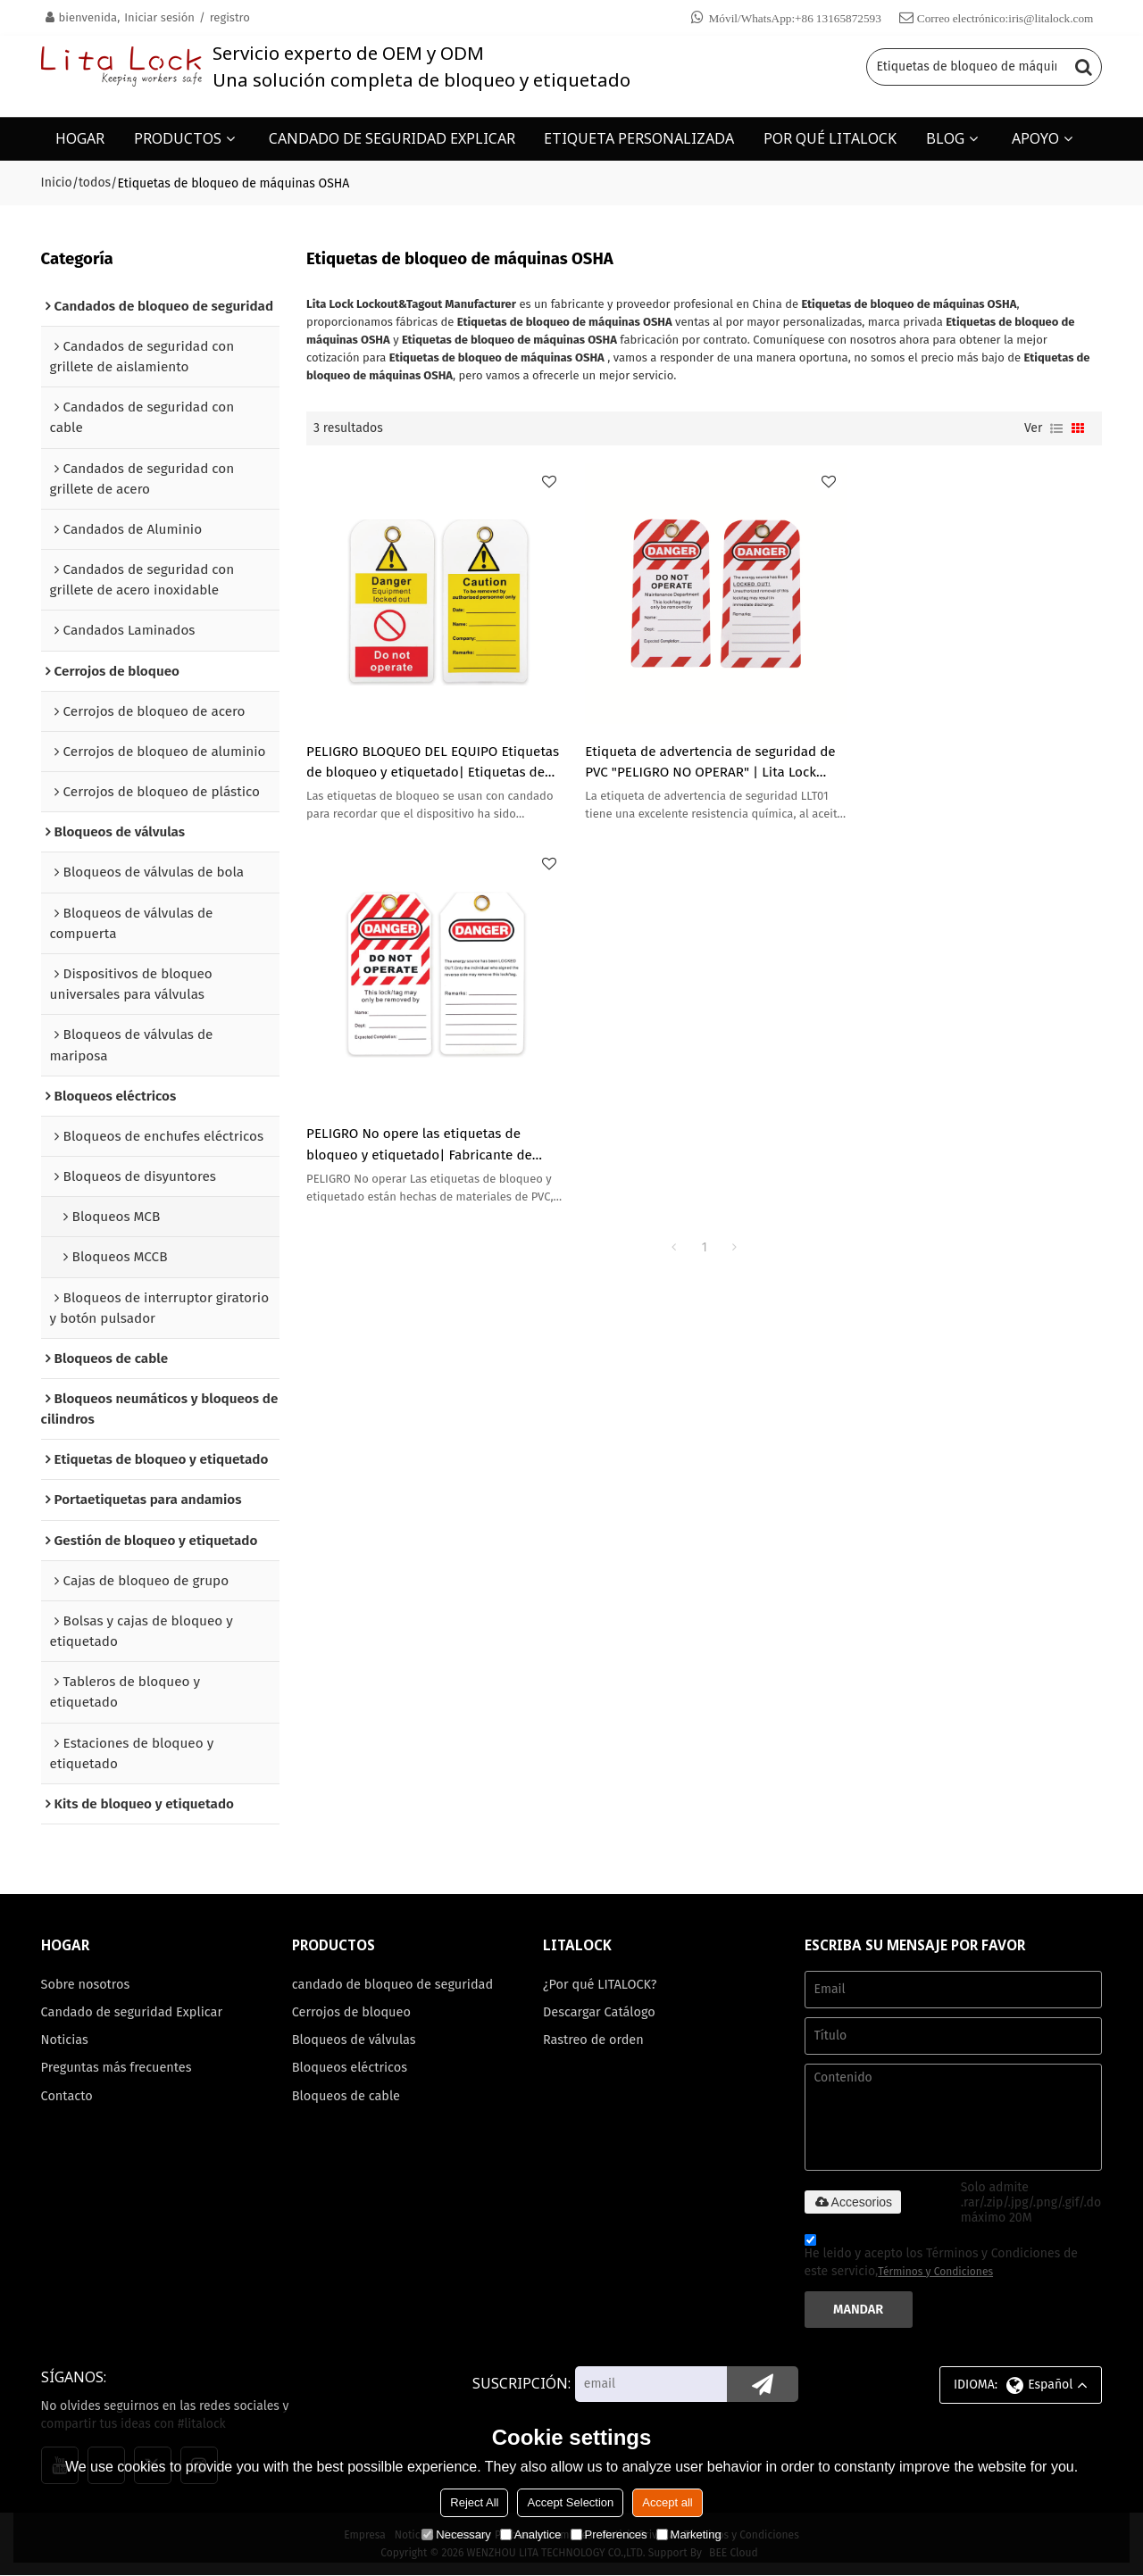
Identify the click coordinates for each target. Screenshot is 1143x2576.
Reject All (474, 2502)
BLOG (945, 138)
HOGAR (79, 138)
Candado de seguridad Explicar (132, 2012)
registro (230, 17)
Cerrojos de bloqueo (352, 2012)
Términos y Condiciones (935, 2271)
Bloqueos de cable (346, 2097)
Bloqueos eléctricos (350, 2068)
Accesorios (852, 2202)
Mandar (858, 2309)
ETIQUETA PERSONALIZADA (639, 138)
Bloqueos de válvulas (354, 2040)
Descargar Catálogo (599, 2012)
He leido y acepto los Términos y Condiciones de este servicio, (941, 2258)
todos (95, 182)
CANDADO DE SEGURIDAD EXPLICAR (392, 138)
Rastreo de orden (593, 2040)
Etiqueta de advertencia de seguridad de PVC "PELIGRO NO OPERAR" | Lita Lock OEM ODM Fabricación (703, 755)
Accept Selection (570, 2502)
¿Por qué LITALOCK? (600, 1984)
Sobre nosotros (85, 1984)
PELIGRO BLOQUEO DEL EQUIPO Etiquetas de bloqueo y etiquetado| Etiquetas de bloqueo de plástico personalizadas (433, 755)
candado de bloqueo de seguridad (393, 1984)
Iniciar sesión (159, 17)
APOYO (1035, 138)
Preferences (609, 2534)
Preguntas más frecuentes (117, 2068)
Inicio (56, 182)
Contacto (67, 2097)
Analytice (531, 2534)
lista (1056, 427)
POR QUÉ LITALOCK (830, 138)
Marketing (689, 2534)
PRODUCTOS (177, 138)
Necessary (455, 2534)
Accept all (667, 2502)
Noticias (64, 2040)
